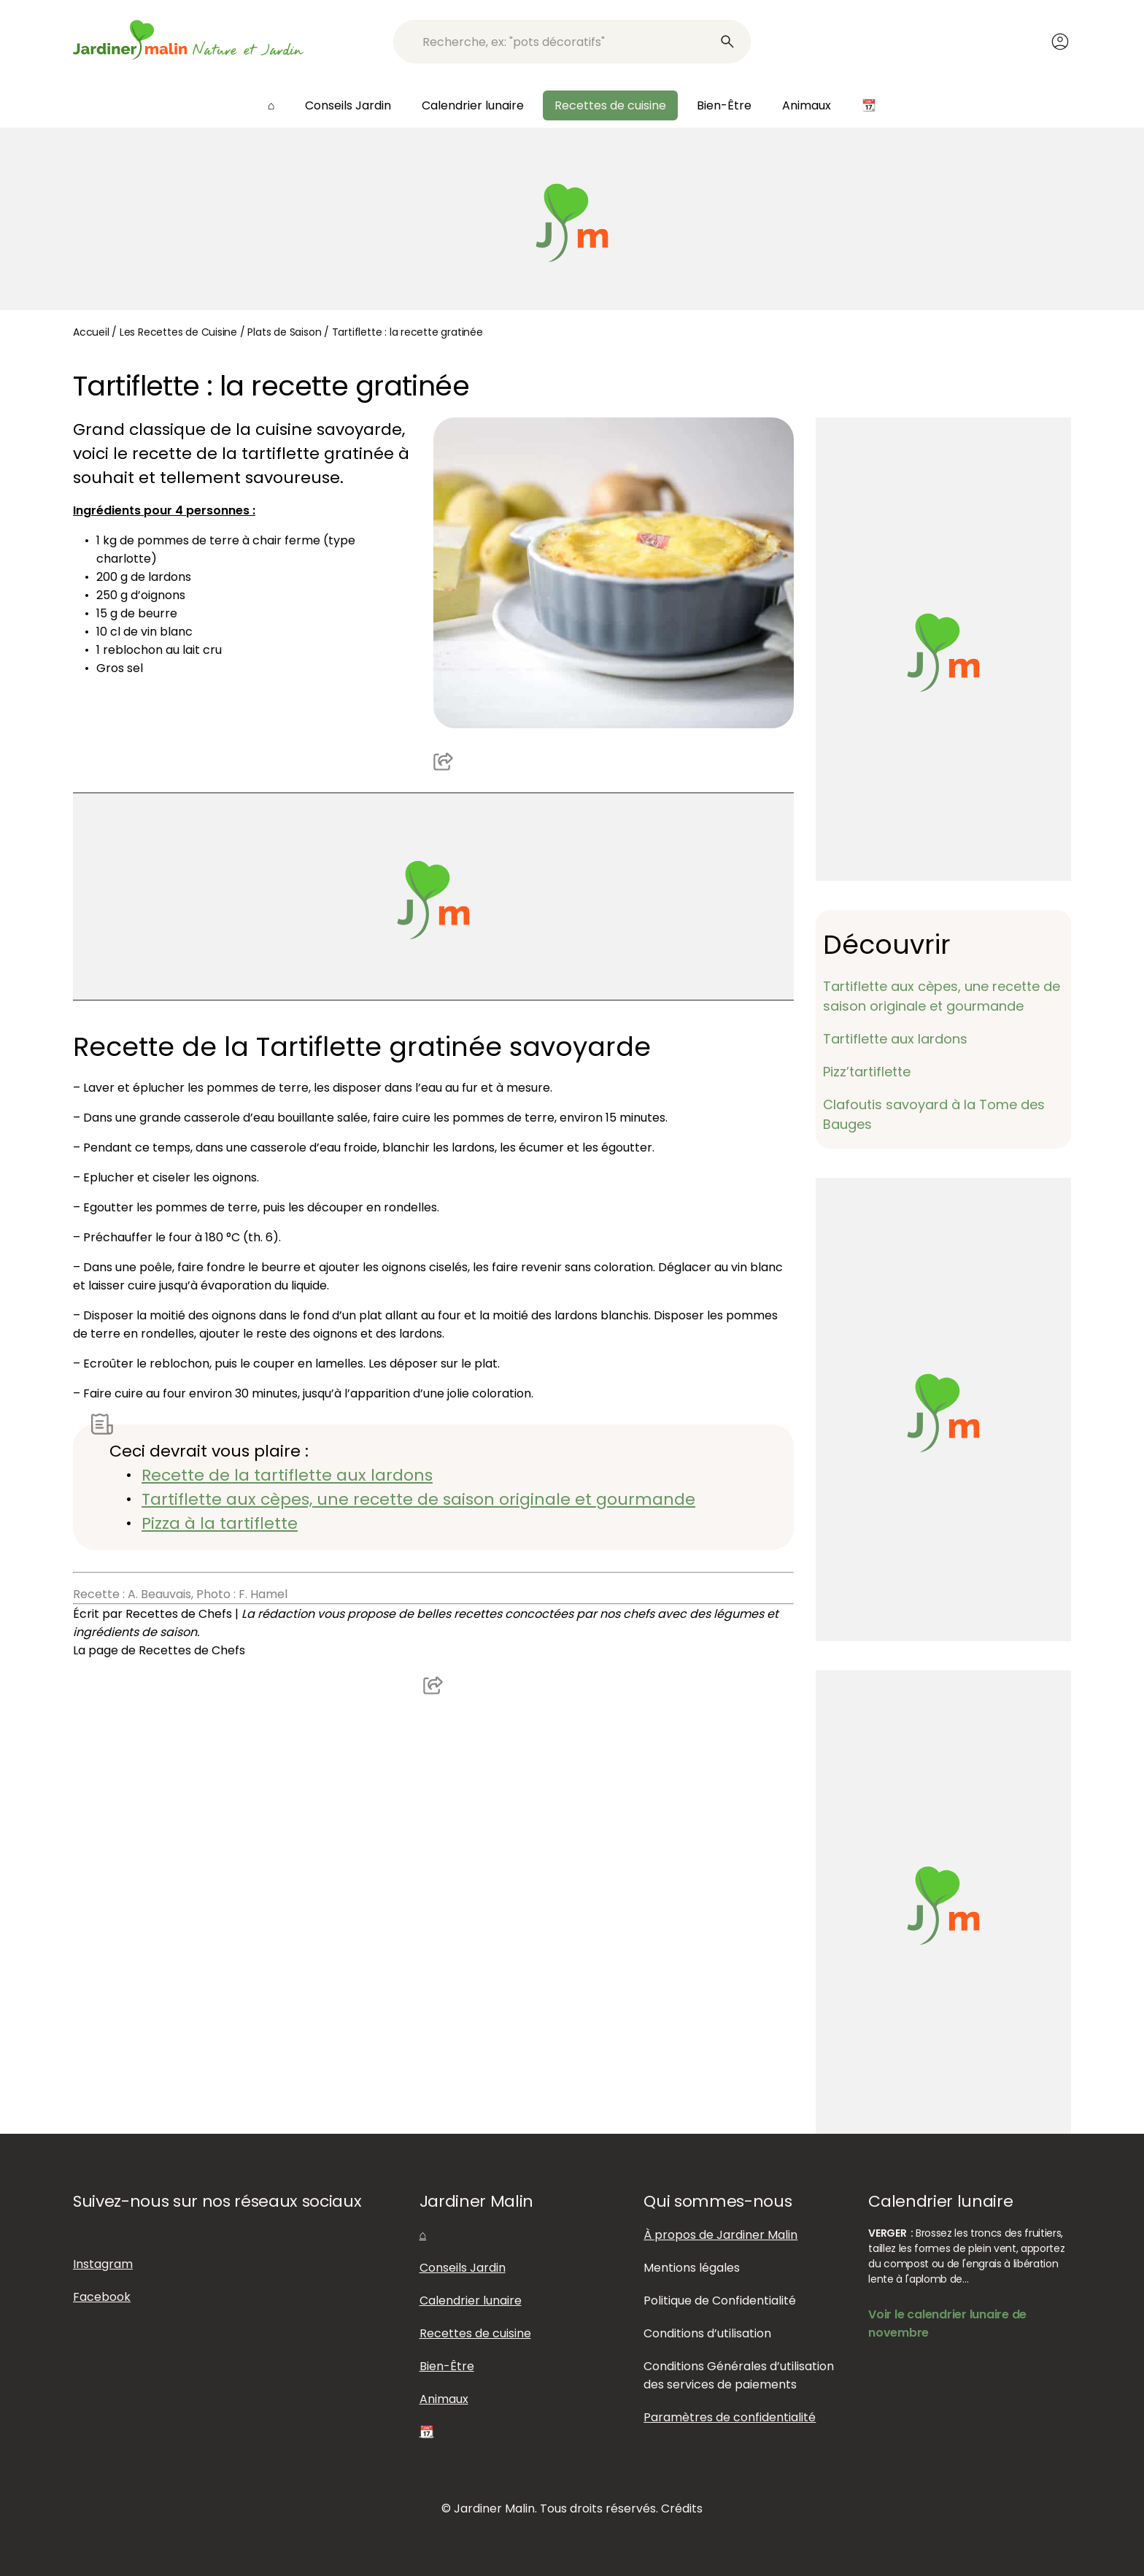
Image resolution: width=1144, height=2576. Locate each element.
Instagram (103, 2264)
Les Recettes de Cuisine (178, 332)
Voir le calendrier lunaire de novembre (947, 2323)
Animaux (806, 105)
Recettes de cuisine (610, 105)
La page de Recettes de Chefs (159, 1650)
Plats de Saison (284, 332)
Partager (443, 760)
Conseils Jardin (348, 105)
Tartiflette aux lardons (895, 1039)
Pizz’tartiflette (867, 1072)
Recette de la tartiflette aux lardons (287, 1475)
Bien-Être (724, 105)
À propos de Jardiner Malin (720, 2234)
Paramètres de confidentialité (730, 2417)
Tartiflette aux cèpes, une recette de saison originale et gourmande (418, 1499)
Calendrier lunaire (473, 105)
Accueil (91, 332)
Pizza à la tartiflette (220, 1523)
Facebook (102, 2296)
